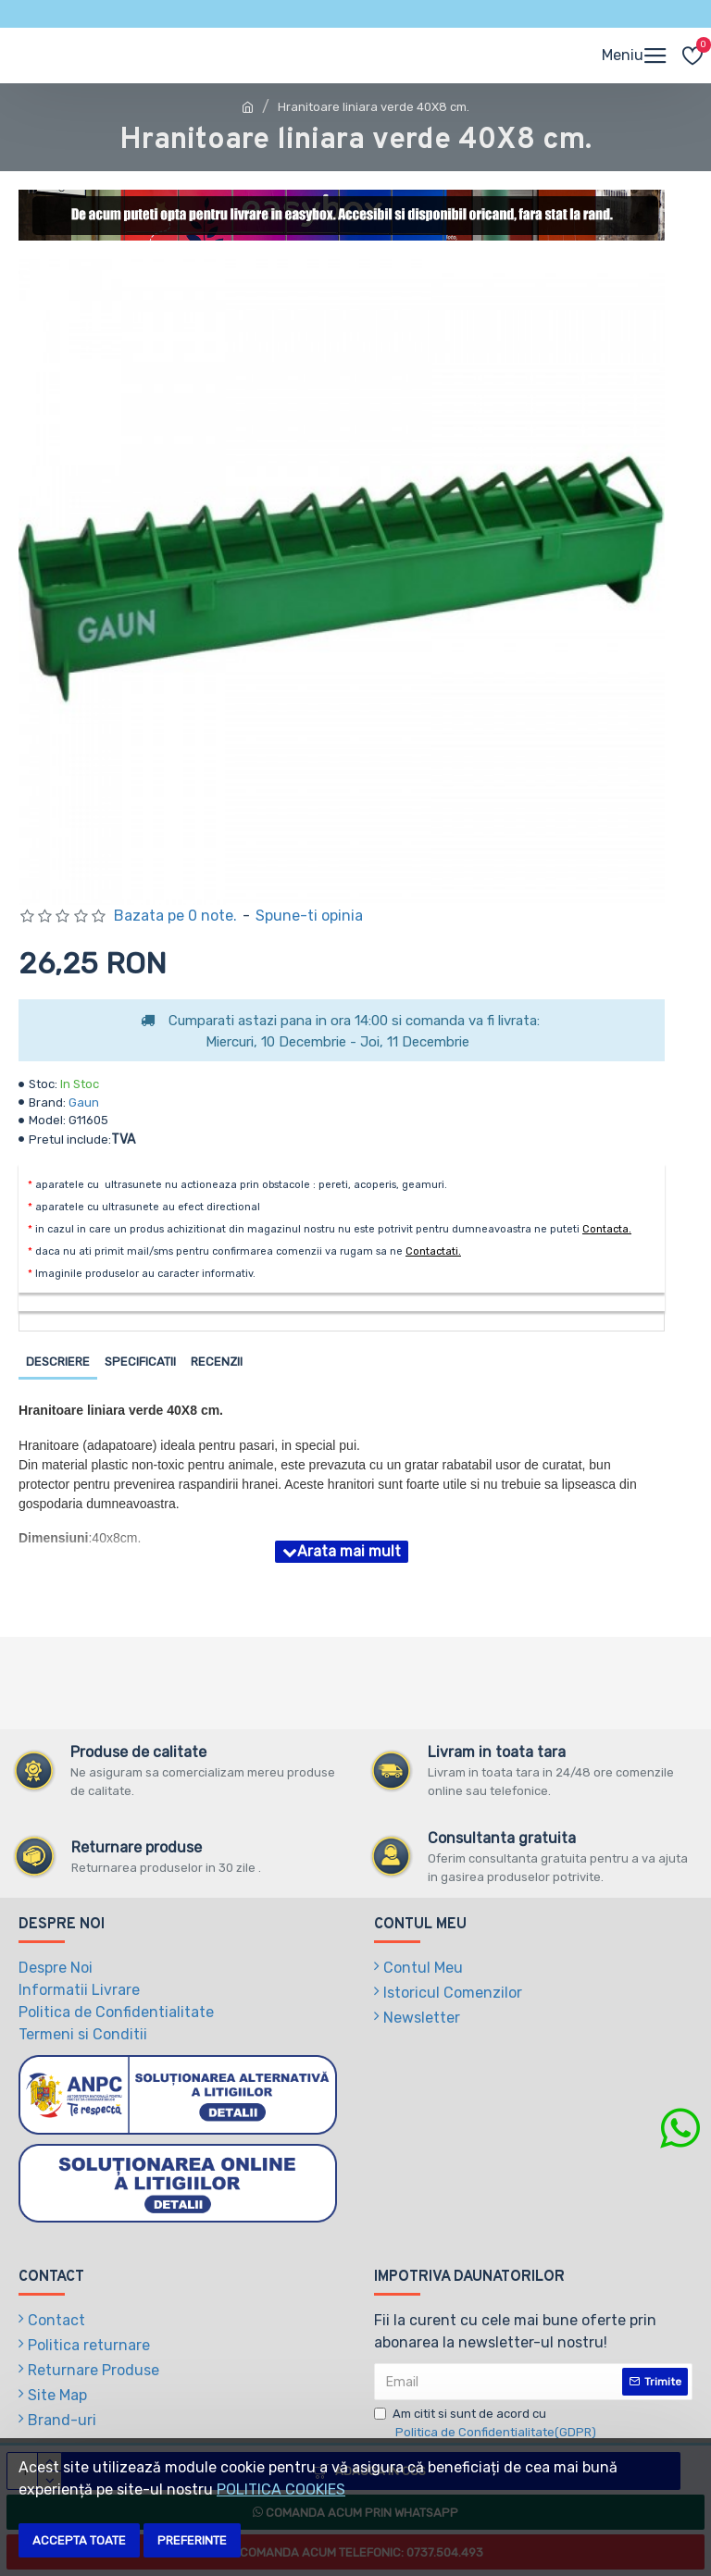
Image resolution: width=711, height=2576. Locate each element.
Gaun (84, 1102)
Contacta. (606, 1229)
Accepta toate (79, 2540)
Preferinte (192, 2540)
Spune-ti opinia (309, 915)
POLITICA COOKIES (281, 2489)
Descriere (58, 1361)
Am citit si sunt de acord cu (486, 2424)
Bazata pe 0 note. (175, 915)
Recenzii (217, 1361)
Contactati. (433, 1251)
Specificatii (140, 1361)
